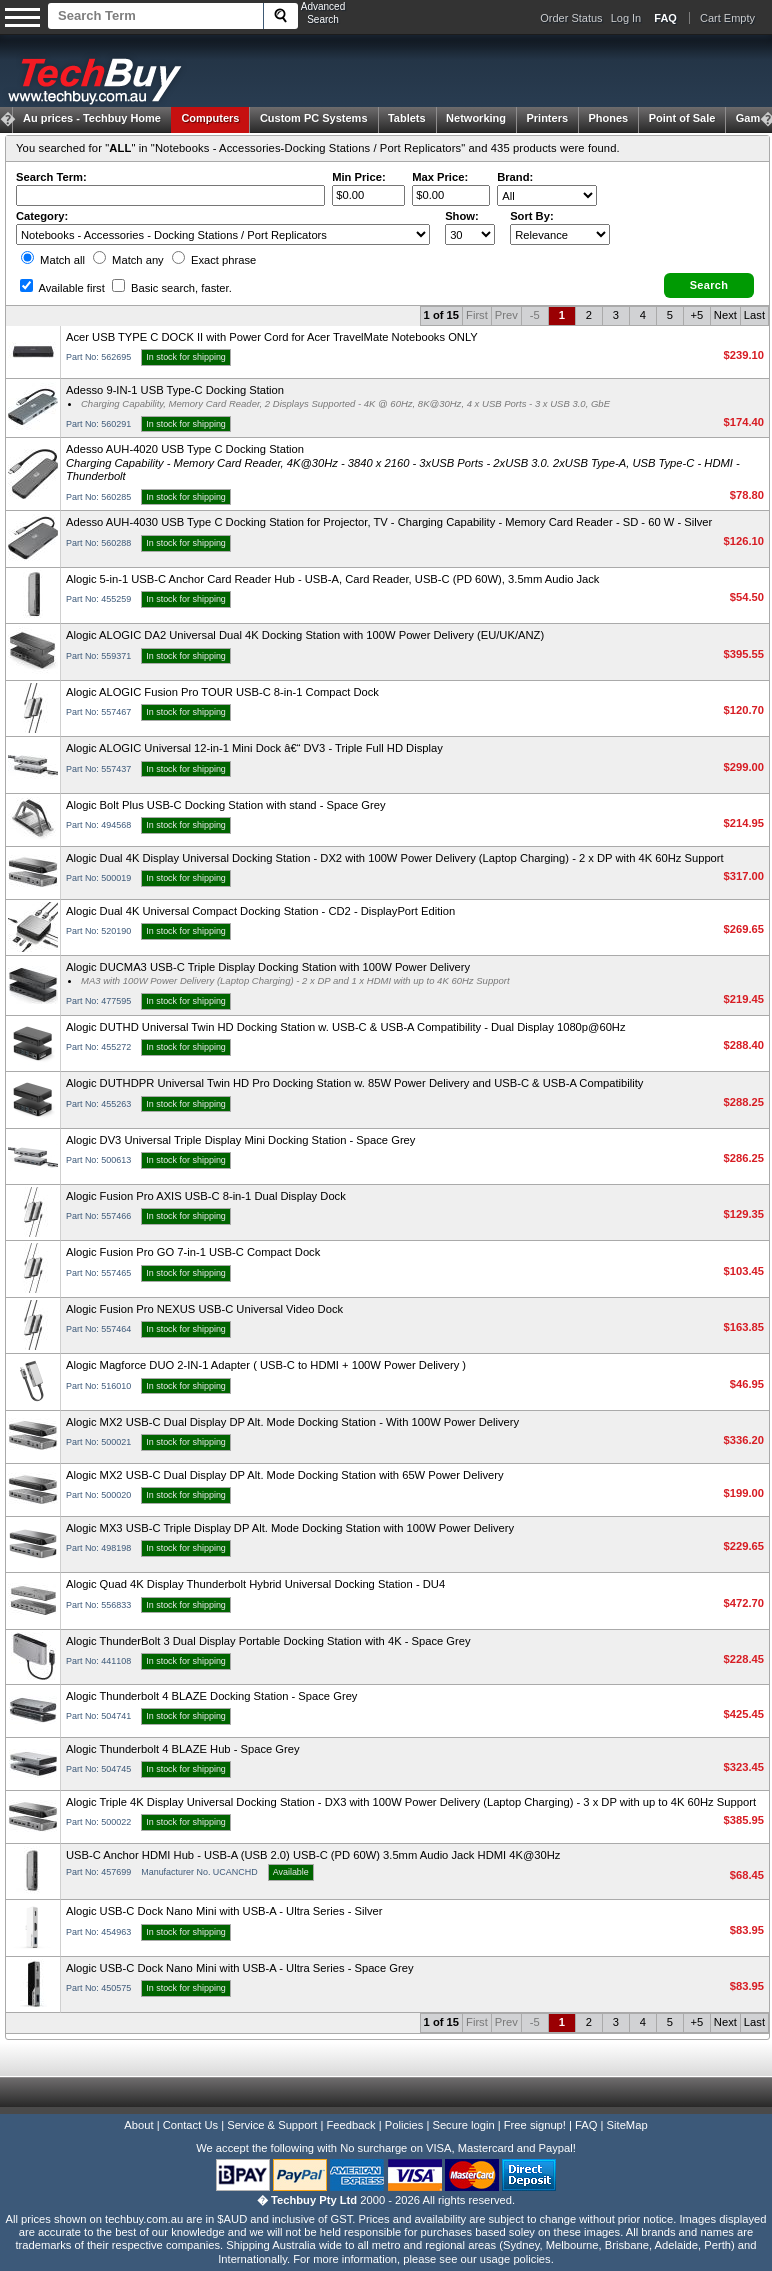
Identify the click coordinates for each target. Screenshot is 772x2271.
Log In (626, 18)
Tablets (407, 118)
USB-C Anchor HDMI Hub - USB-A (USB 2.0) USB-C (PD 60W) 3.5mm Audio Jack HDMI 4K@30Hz (313, 1855)
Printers (547, 118)
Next (725, 315)
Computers (210, 118)
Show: (462, 216)
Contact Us (190, 2125)
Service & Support (272, 2125)
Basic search (172, 288)
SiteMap (627, 2125)
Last (754, 315)
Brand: (515, 177)
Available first (62, 288)
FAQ (586, 2125)
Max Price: (440, 177)
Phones (609, 118)
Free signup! (535, 2125)
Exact (214, 260)
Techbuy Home (92, 118)
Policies (404, 2125)
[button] (709, 285)
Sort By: (532, 216)
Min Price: (358, 177)
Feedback (350, 2125)
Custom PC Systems (314, 118)
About (138, 2125)
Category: (42, 216)
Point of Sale (682, 118)
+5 (696, 315)
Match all (53, 260)
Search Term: (51, 177)
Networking (476, 118)
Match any (128, 260)
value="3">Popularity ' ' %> (560, 234)
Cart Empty (727, 18)
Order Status (571, 18)
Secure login (463, 2125)
